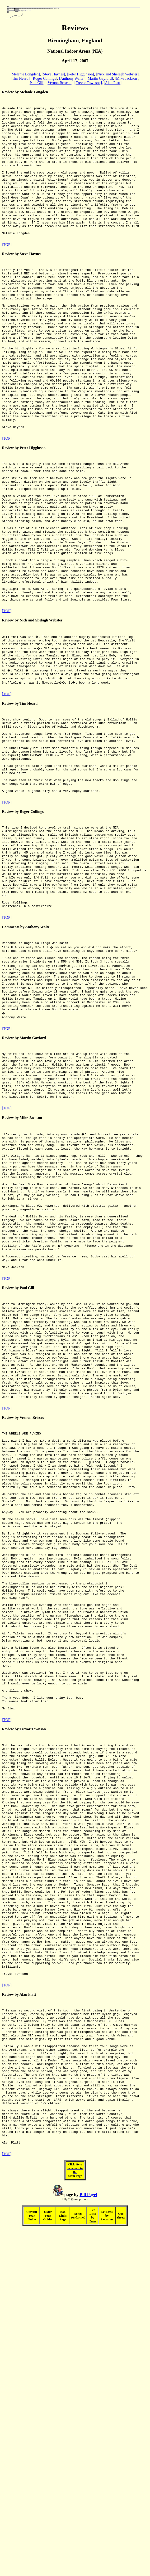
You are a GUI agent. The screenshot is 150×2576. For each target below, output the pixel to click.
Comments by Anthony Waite (26, 1063)
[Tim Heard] (20, 78)
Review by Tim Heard (20, 803)
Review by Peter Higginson (24, 510)
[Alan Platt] (113, 83)
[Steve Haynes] (53, 74)
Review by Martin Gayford (24, 1188)
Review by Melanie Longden (25, 92)
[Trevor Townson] (88, 83)
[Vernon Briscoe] (60, 83)
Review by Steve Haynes (21, 282)
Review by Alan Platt (19, 2311)
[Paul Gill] (36, 83)
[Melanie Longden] (25, 74)
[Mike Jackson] (126, 78)
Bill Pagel (88, 2541)
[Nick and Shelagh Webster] (117, 74)
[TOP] (7, 272)
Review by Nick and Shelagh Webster (32, 712)
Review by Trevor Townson (24, 1997)
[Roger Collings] (44, 78)
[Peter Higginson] (80, 74)
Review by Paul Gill (18, 1477)
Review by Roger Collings (23, 929)
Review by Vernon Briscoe (23, 1628)
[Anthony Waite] (71, 78)
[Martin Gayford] (99, 78)
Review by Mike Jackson (22, 1279)
